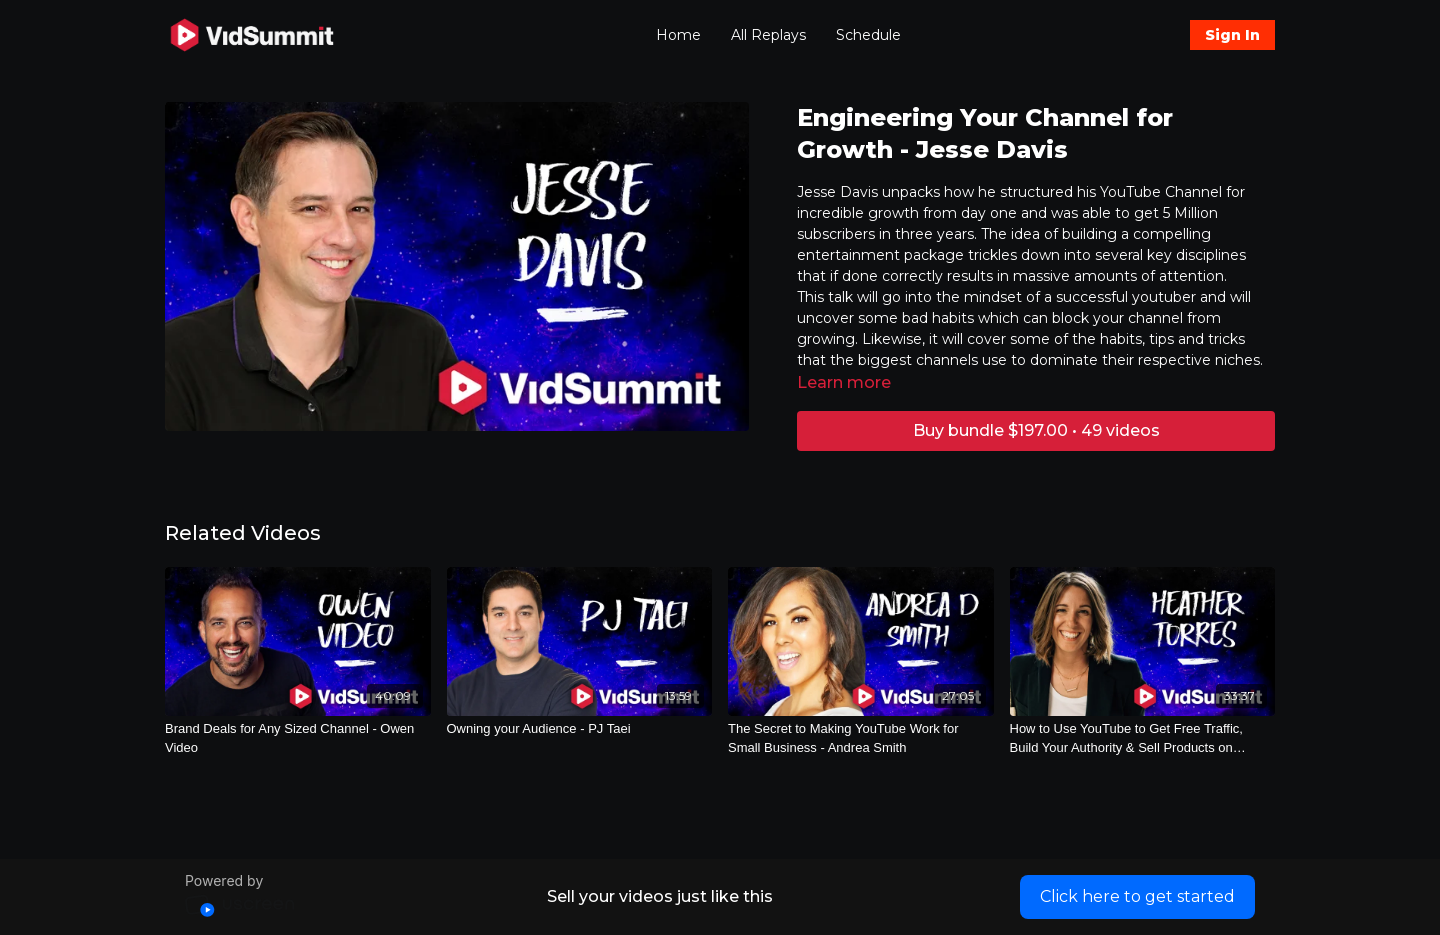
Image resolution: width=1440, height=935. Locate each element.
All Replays (768, 35)
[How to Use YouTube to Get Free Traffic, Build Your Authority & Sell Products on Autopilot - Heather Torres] (1143, 738)
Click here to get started (1137, 896)
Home (678, 35)
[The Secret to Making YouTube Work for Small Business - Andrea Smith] (861, 738)
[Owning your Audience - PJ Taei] (580, 729)
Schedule (868, 35)
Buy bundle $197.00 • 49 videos (1036, 430)
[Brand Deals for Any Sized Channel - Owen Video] (298, 738)
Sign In (1232, 35)
